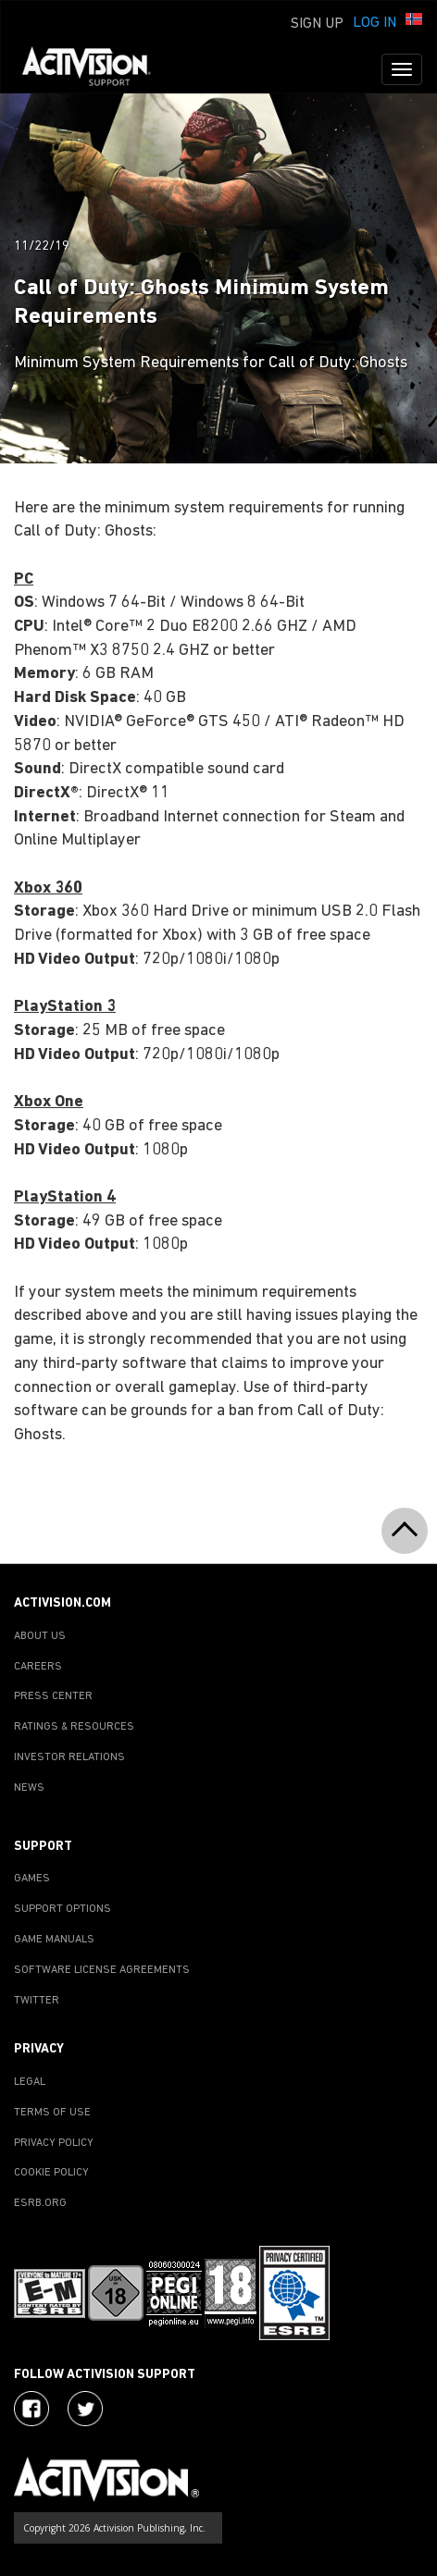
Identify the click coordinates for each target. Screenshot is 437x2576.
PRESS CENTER (53, 1696)
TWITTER (36, 2000)
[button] (414, 21)
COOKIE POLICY (51, 2172)
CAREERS (38, 1666)
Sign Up (317, 24)
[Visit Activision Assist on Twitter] (85, 2408)
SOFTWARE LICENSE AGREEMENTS (102, 1970)
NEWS (29, 1787)
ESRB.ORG (40, 2203)
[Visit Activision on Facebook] (31, 2408)
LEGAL (29, 2082)
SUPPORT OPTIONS (62, 1909)
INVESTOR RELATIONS (69, 1757)
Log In (374, 23)
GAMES (32, 1878)
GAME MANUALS (54, 1939)
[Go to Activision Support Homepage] (96, 69)
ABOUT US (40, 1636)
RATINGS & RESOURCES (74, 1726)
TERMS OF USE (52, 2112)
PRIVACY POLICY (54, 2143)
